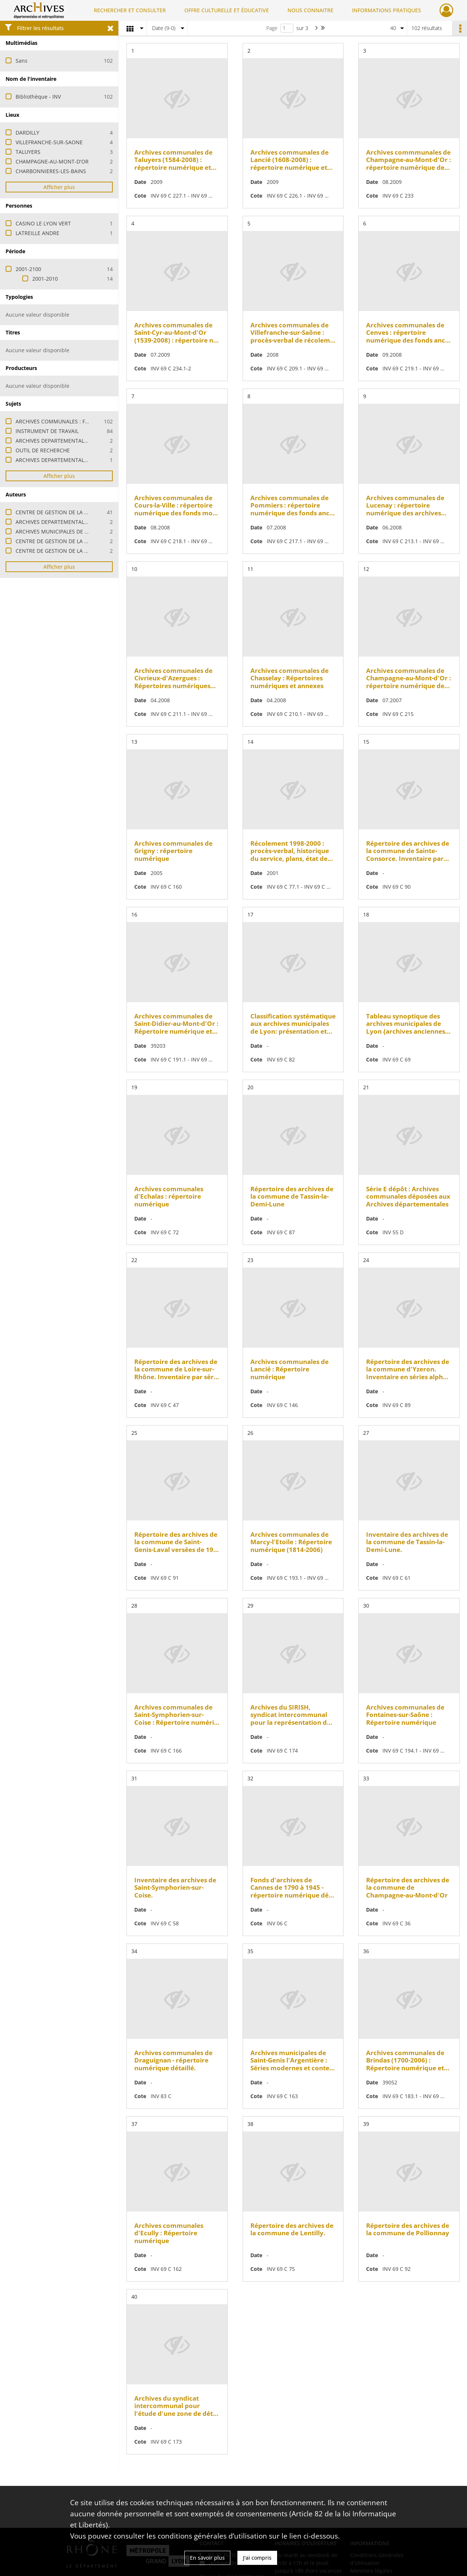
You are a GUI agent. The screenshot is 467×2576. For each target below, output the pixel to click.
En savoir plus (207, 2557)
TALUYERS (28, 151)
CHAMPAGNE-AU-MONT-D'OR (52, 161)
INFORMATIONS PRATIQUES (386, 10)
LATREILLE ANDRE (37, 233)
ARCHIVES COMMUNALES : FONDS (58, 421)
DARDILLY (27, 132)
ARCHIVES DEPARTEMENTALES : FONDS (64, 459)
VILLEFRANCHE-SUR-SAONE (49, 142)
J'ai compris (257, 2557)
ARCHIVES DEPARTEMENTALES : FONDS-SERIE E (74, 440)
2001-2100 (28, 269)
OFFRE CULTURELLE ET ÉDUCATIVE (226, 10)
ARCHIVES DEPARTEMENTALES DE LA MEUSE (70, 521)
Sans (21, 60)
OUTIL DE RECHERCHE (43, 450)
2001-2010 (45, 278)
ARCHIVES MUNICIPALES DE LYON (57, 531)
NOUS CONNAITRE (310, 10)
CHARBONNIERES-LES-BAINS (51, 171)
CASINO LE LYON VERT (43, 223)
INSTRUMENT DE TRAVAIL (47, 431)
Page (271, 28)
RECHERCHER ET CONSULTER (130, 10)
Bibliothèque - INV (38, 96)
